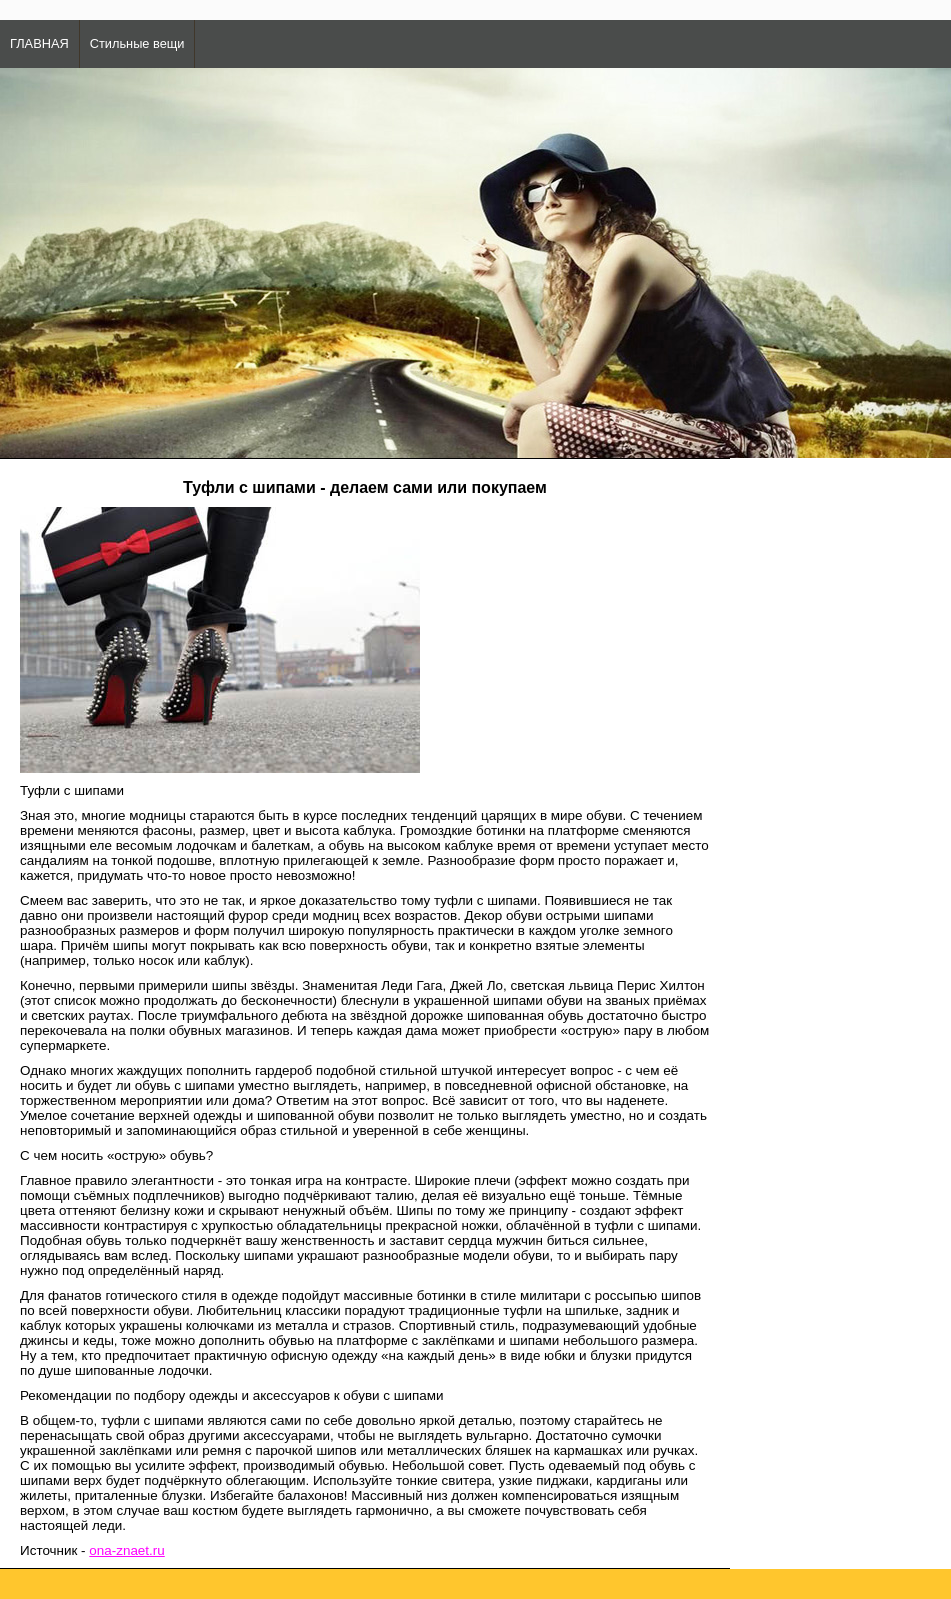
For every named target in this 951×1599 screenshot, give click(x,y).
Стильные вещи (137, 43)
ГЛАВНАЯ (39, 43)
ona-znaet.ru (126, 1550)
